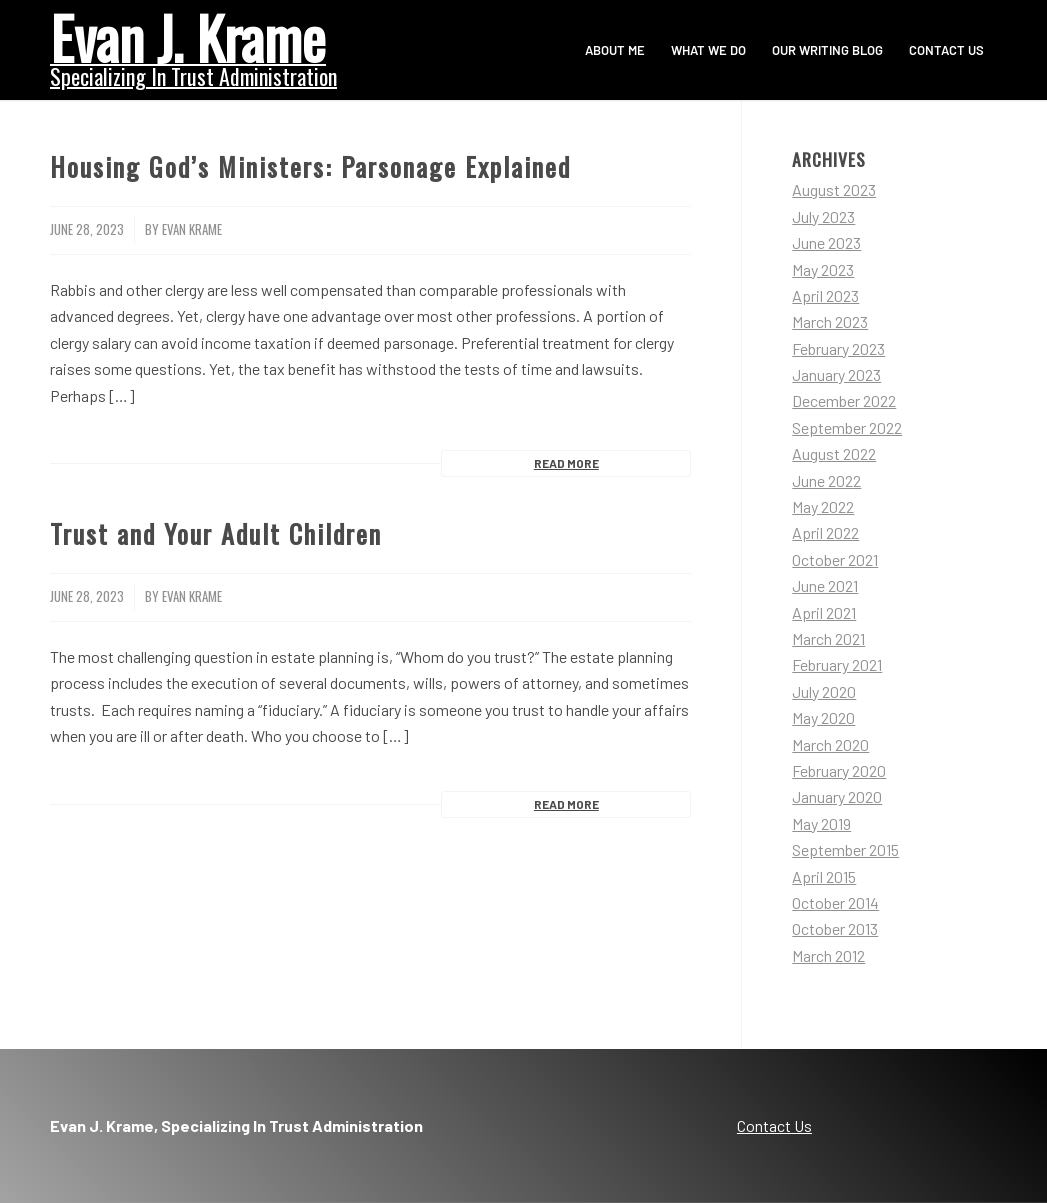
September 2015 (845, 849)
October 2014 (835, 902)
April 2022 (825, 532)
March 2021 (828, 638)
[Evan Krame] (193, 48)
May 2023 (823, 269)
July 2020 (824, 691)
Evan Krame (192, 229)
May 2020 (823, 717)
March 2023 (830, 321)
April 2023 (825, 295)
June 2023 (826, 242)
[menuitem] (615, 50)
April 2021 (824, 612)
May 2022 (823, 506)
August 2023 (834, 189)
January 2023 (836, 374)
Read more (566, 463)
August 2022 (834, 453)
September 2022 (847, 427)
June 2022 (826, 480)
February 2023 (838, 348)
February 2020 (839, 770)
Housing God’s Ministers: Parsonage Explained (310, 166)
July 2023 (823, 216)
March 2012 (828, 955)
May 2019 (821, 823)
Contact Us (774, 1125)
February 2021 (837, 664)
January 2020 (837, 796)
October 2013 (835, 928)
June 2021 (825, 585)
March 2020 (830, 744)
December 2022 (844, 400)
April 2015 (824, 876)
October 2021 (835, 559)
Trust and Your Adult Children (216, 533)
